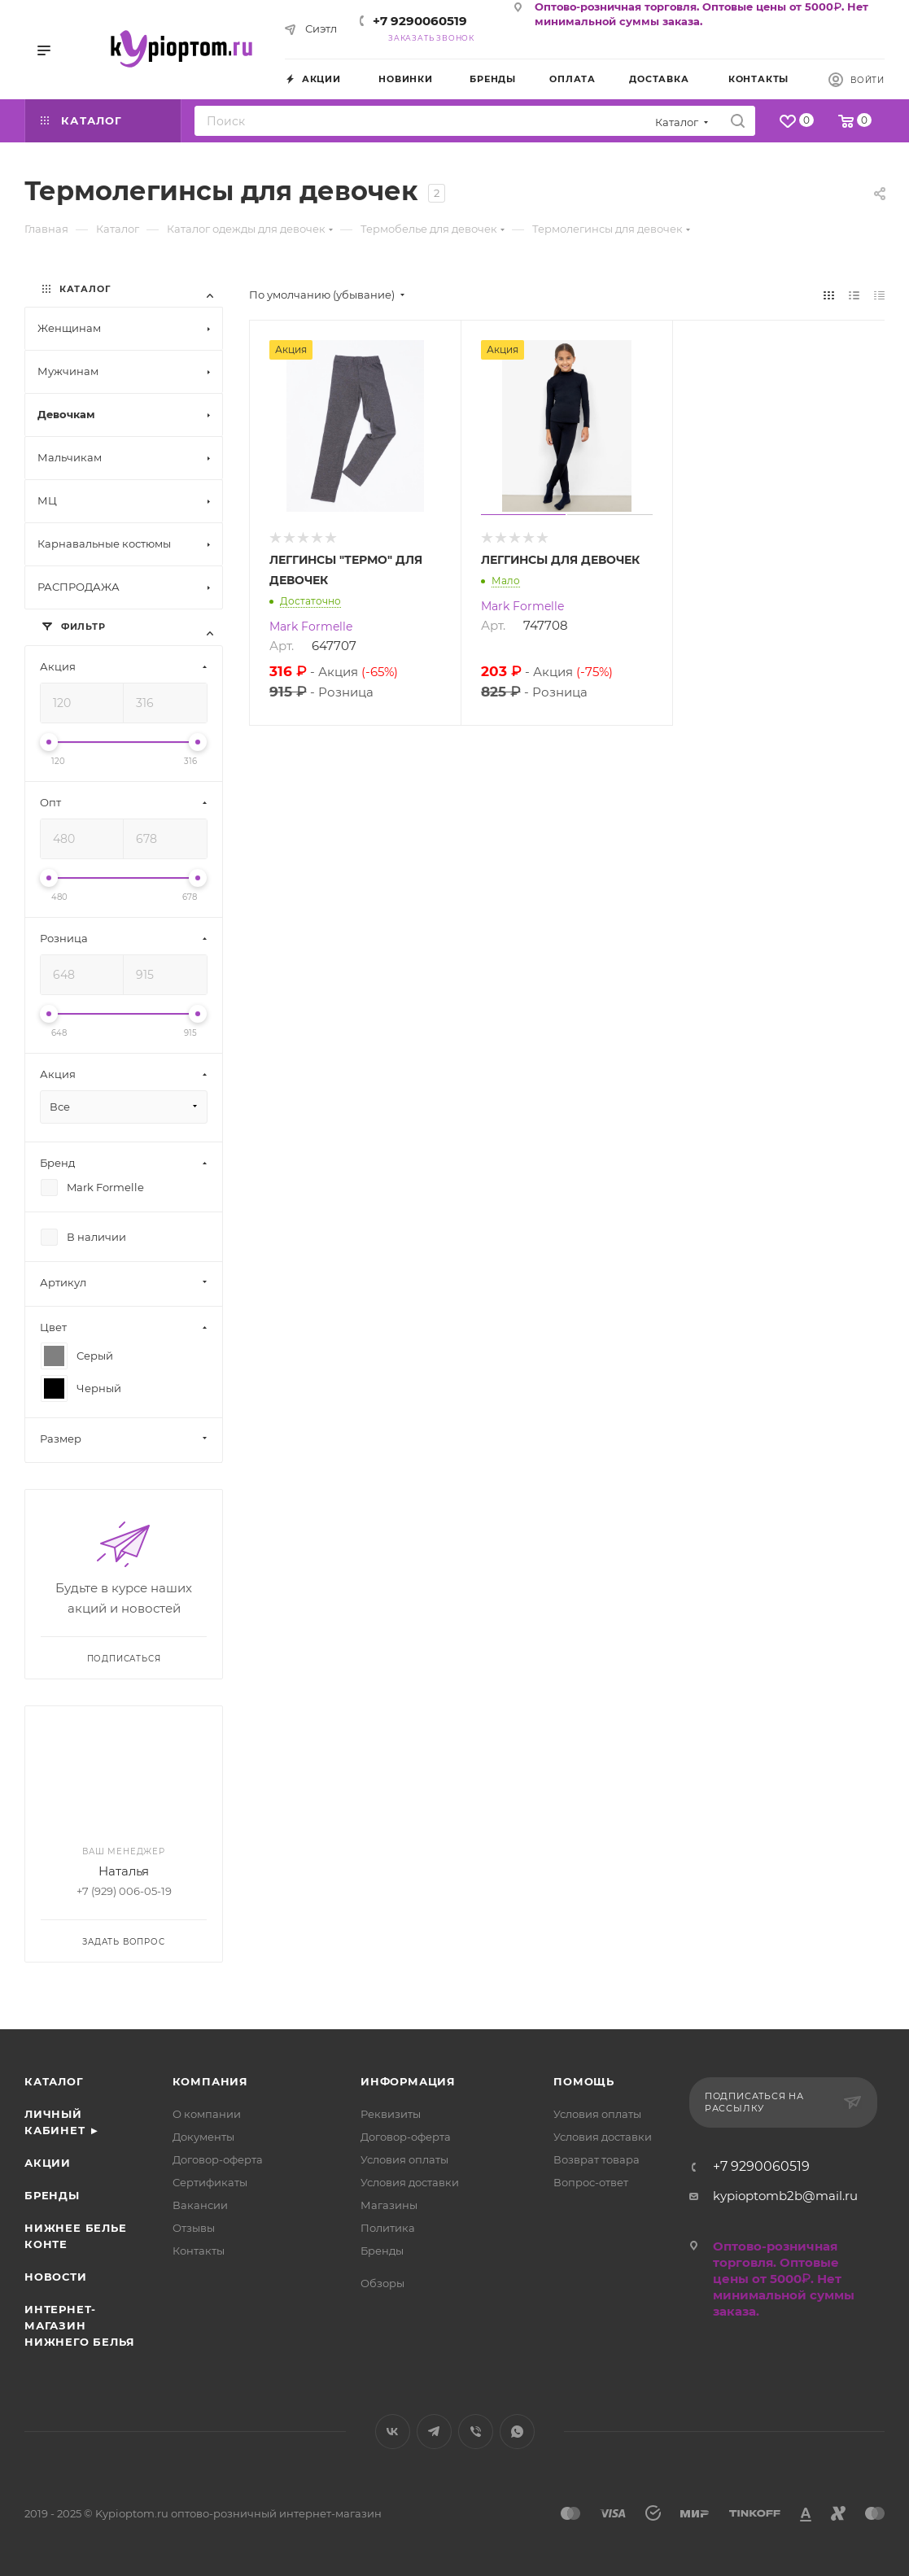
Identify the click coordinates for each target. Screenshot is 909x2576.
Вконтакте (392, 2431)
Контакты (199, 2250)
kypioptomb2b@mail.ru (785, 2195)
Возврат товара (596, 2159)
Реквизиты (391, 2113)
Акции (47, 2162)
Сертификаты (210, 2182)
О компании (207, 2113)
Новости (55, 2276)
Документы (203, 2136)
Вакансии (200, 2204)
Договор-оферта (218, 2159)
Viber (475, 2431)
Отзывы (194, 2227)
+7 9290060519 (420, 20)
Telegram (434, 2431)
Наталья (123, 1871)
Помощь (583, 2081)
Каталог (54, 2081)
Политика (388, 2227)
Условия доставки (410, 2182)
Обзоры (382, 2283)
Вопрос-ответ (590, 2182)
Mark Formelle (310, 626)
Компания (210, 2081)
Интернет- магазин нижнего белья (79, 2325)
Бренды (52, 2195)
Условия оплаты (404, 2159)
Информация (408, 2081)
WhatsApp (517, 2431)
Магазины (389, 2204)
